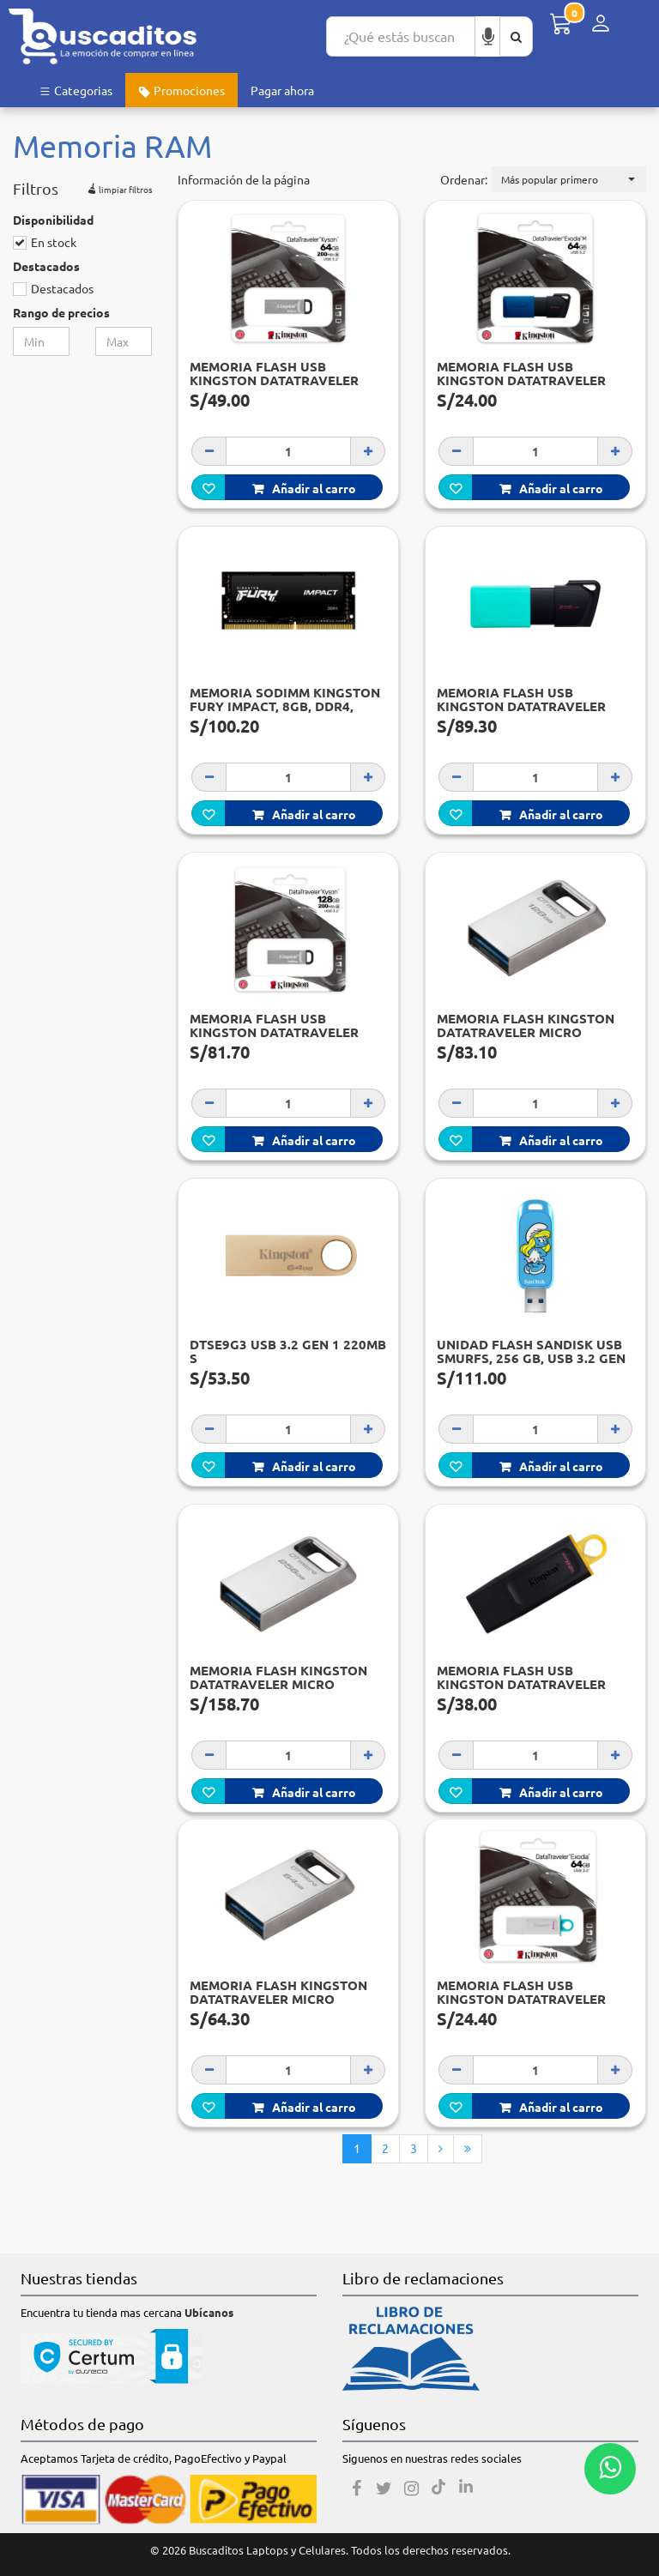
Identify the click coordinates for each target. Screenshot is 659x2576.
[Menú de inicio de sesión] (600, 24)
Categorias (75, 90)
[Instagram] (411, 2488)
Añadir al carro (304, 488)
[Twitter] (383, 2488)
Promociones (181, 90)
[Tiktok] (438, 2488)
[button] (569, 179)
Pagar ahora (282, 90)
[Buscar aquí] (516, 36)
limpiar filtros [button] (118, 187)
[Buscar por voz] (488, 36)
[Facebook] (356, 2488)
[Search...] (400, 36)
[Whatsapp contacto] (610, 2469)
